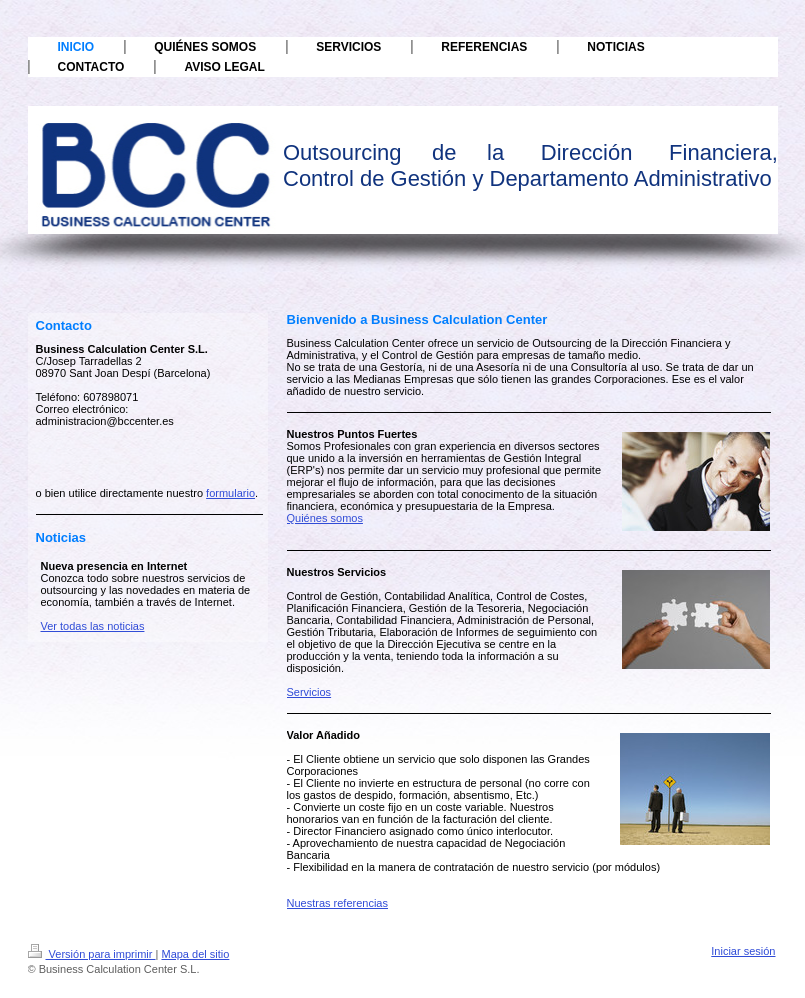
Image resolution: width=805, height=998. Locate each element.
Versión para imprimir (92, 954)
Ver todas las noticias (93, 626)
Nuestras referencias (338, 903)
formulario (230, 493)
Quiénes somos (325, 518)
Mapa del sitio (195, 954)
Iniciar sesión (743, 951)
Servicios (309, 692)
